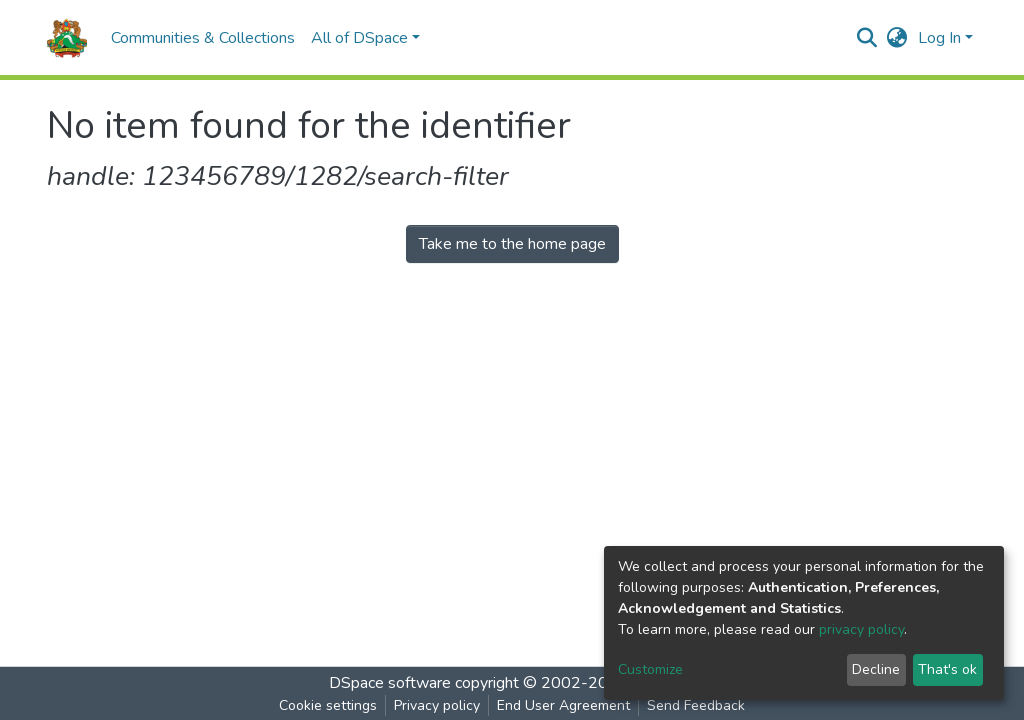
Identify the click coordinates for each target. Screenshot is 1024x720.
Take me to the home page (512, 244)
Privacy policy (437, 705)
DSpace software (390, 683)
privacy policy (861, 629)
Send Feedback (696, 705)
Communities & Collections (203, 38)
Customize (650, 669)
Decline (876, 669)
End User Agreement (563, 705)
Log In (939, 38)
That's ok (947, 669)
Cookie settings (328, 705)
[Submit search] (867, 38)
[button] (897, 38)
